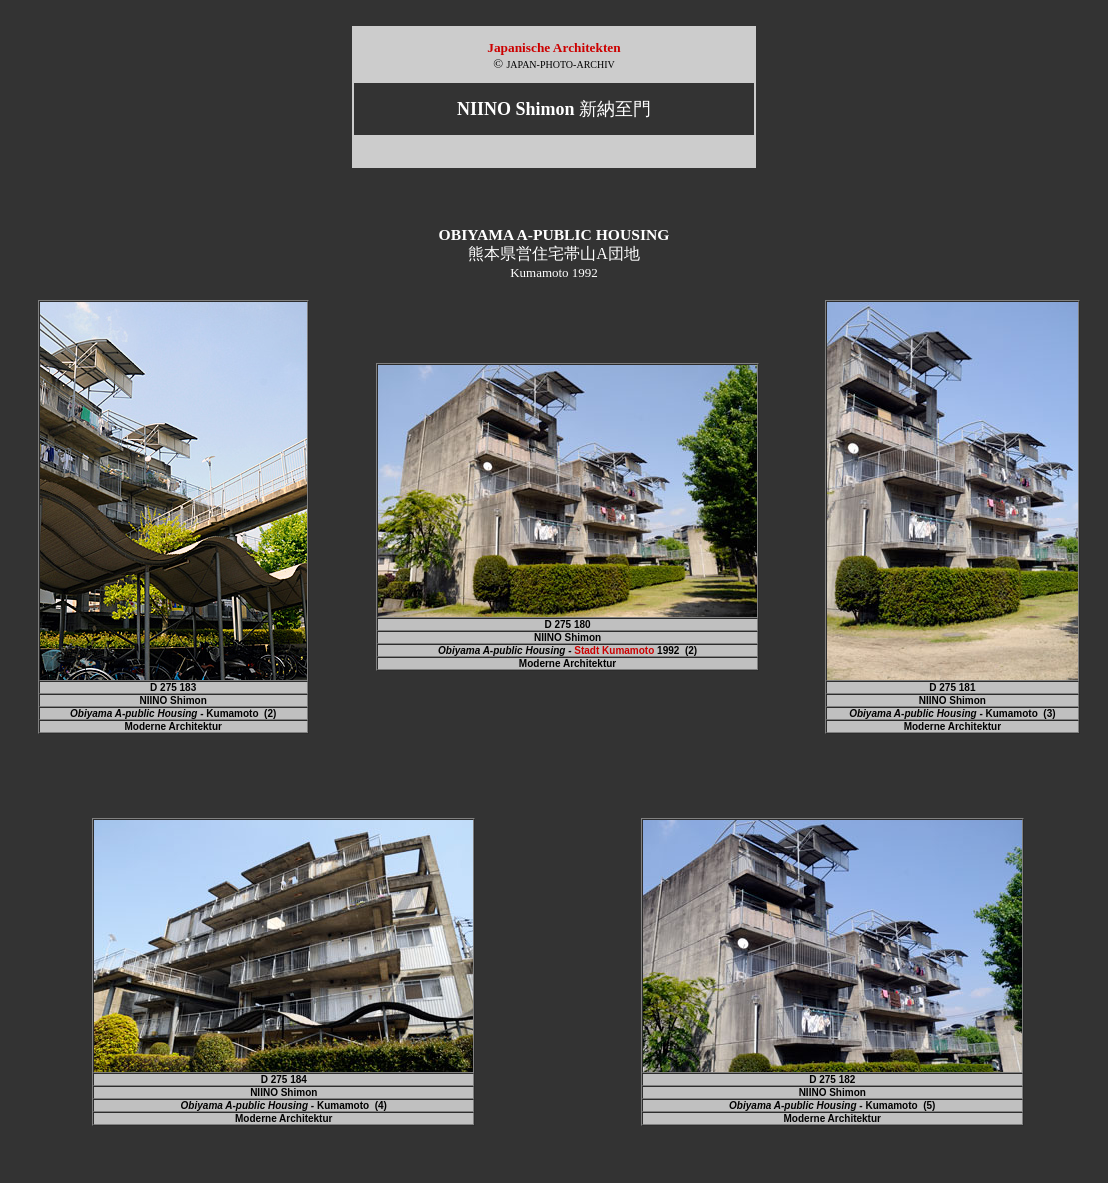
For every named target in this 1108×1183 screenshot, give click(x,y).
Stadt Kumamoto (614, 650)
